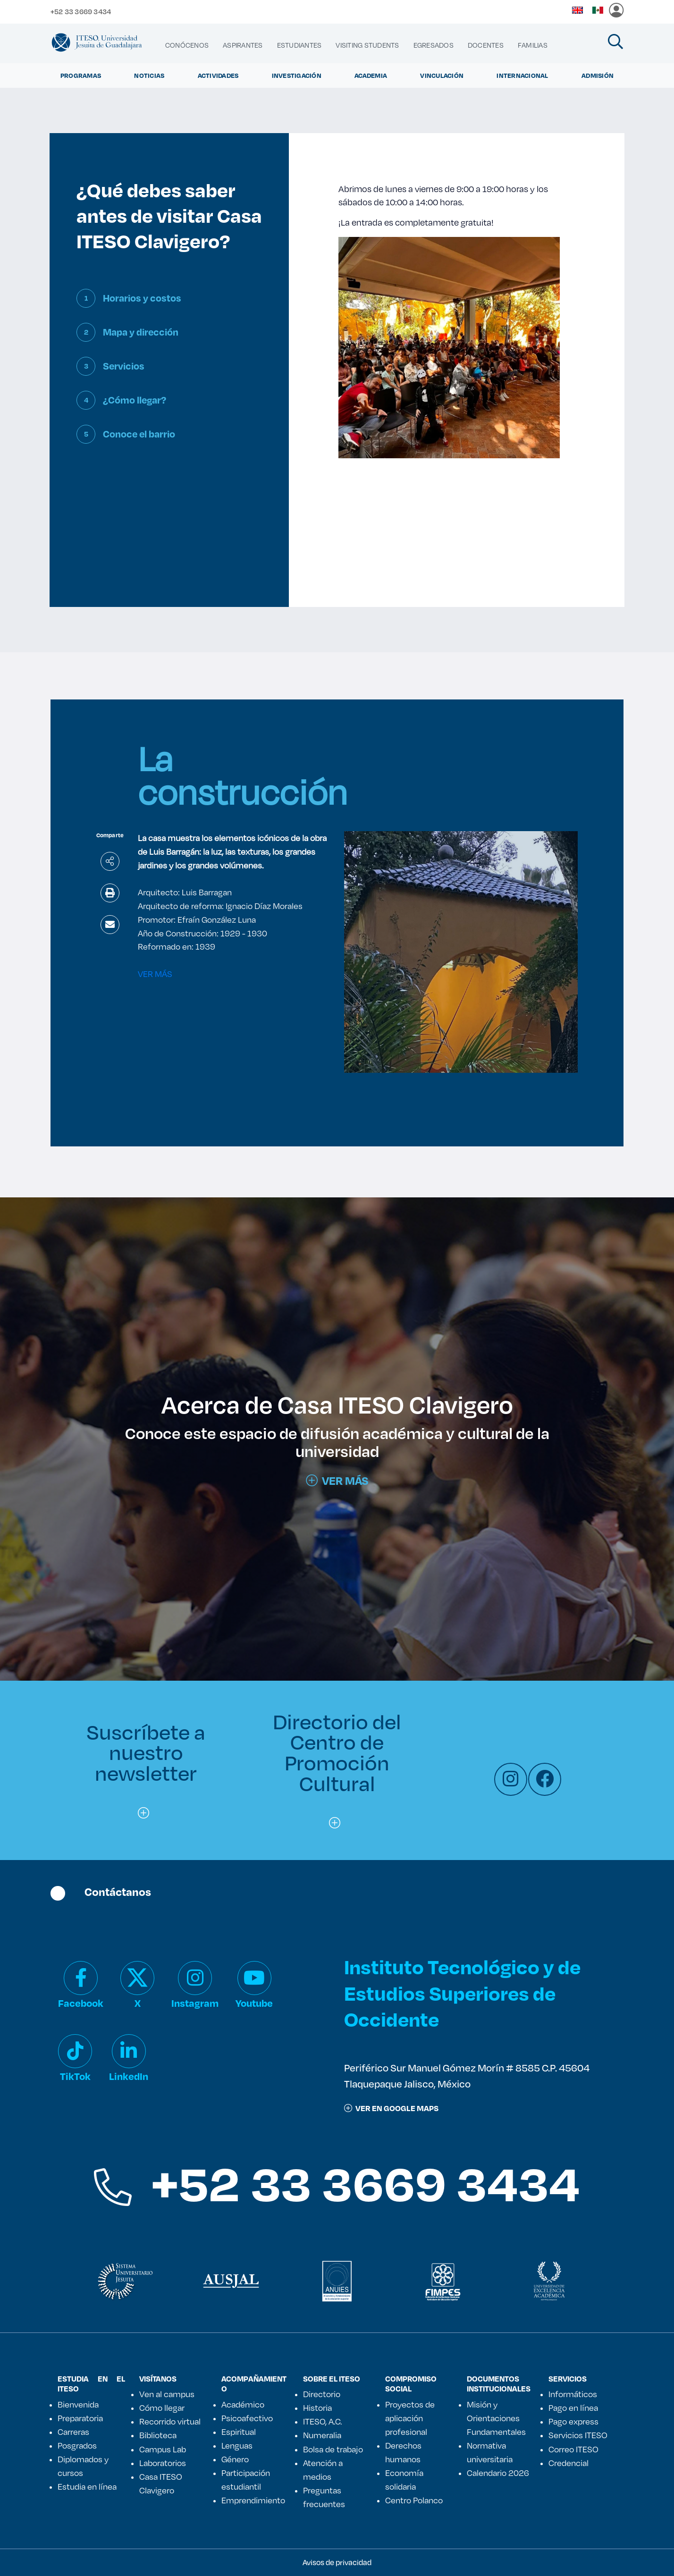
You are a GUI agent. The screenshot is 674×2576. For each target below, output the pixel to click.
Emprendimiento (253, 2500)
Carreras (73, 2431)
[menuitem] (187, 45)
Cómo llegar (162, 2407)
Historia (317, 2407)
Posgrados (77, 2445)
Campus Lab (162, 2449)
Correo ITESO (573, 2449)
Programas (80, 75)
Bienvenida (78, 2404)
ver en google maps (391, 2108)
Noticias (149, 75)
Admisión (597, 75)
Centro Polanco (414, 2500)
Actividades (218, 75)
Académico (242, 2404)
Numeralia (322, 2435)
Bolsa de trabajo (333, 2449)
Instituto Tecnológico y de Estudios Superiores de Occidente (462, 1992)
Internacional (522, 75)
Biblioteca (158, 2435)
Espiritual (238, 2431)
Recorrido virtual (170, 2421)
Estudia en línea (87, 2486)
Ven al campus (166, 2394)
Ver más (337, 1481)
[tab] (169, 306)
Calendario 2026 (498, 2473)
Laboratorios (162, 2463)
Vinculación (441, 75)
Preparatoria (80, 2418)
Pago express (573, 2421)
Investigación (296, 75)
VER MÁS (155, 974)
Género (235, 2459)
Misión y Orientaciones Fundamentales (496, 2418)
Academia (370, 75)
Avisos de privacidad (337, 2562)
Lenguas (237, 2445)
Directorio (321, 2394)
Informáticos (572, 2394)
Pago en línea (573, 2407)
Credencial (568, 2463)
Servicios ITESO (577, 2435)
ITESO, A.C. (322, 2421)
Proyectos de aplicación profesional (410, 2418)
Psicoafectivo (247, 2418)
